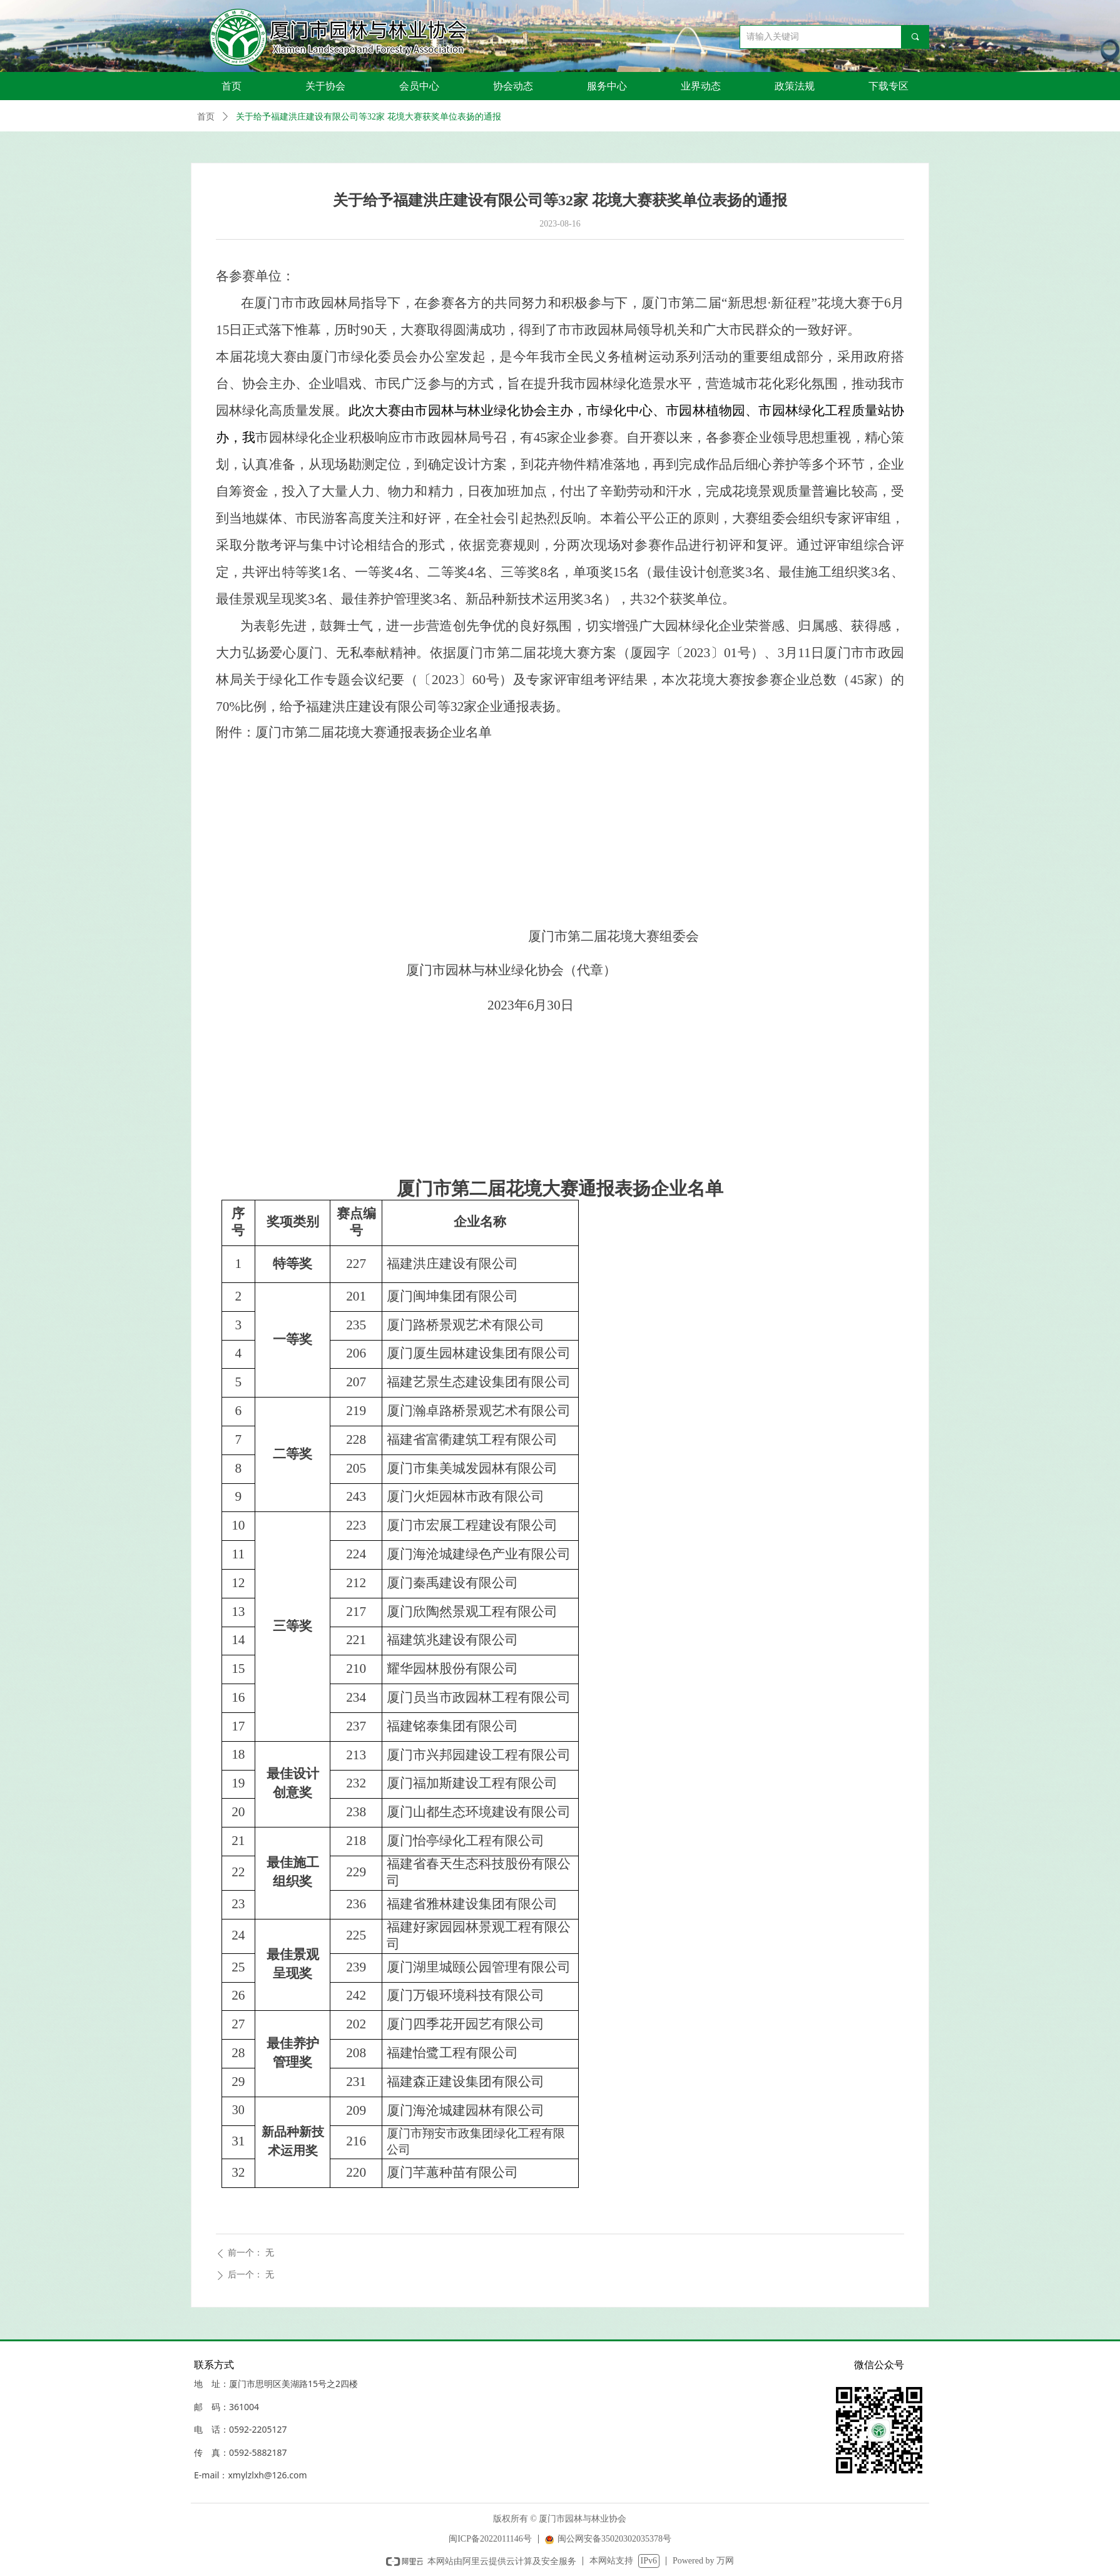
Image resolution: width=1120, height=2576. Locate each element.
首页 (206, 116)
